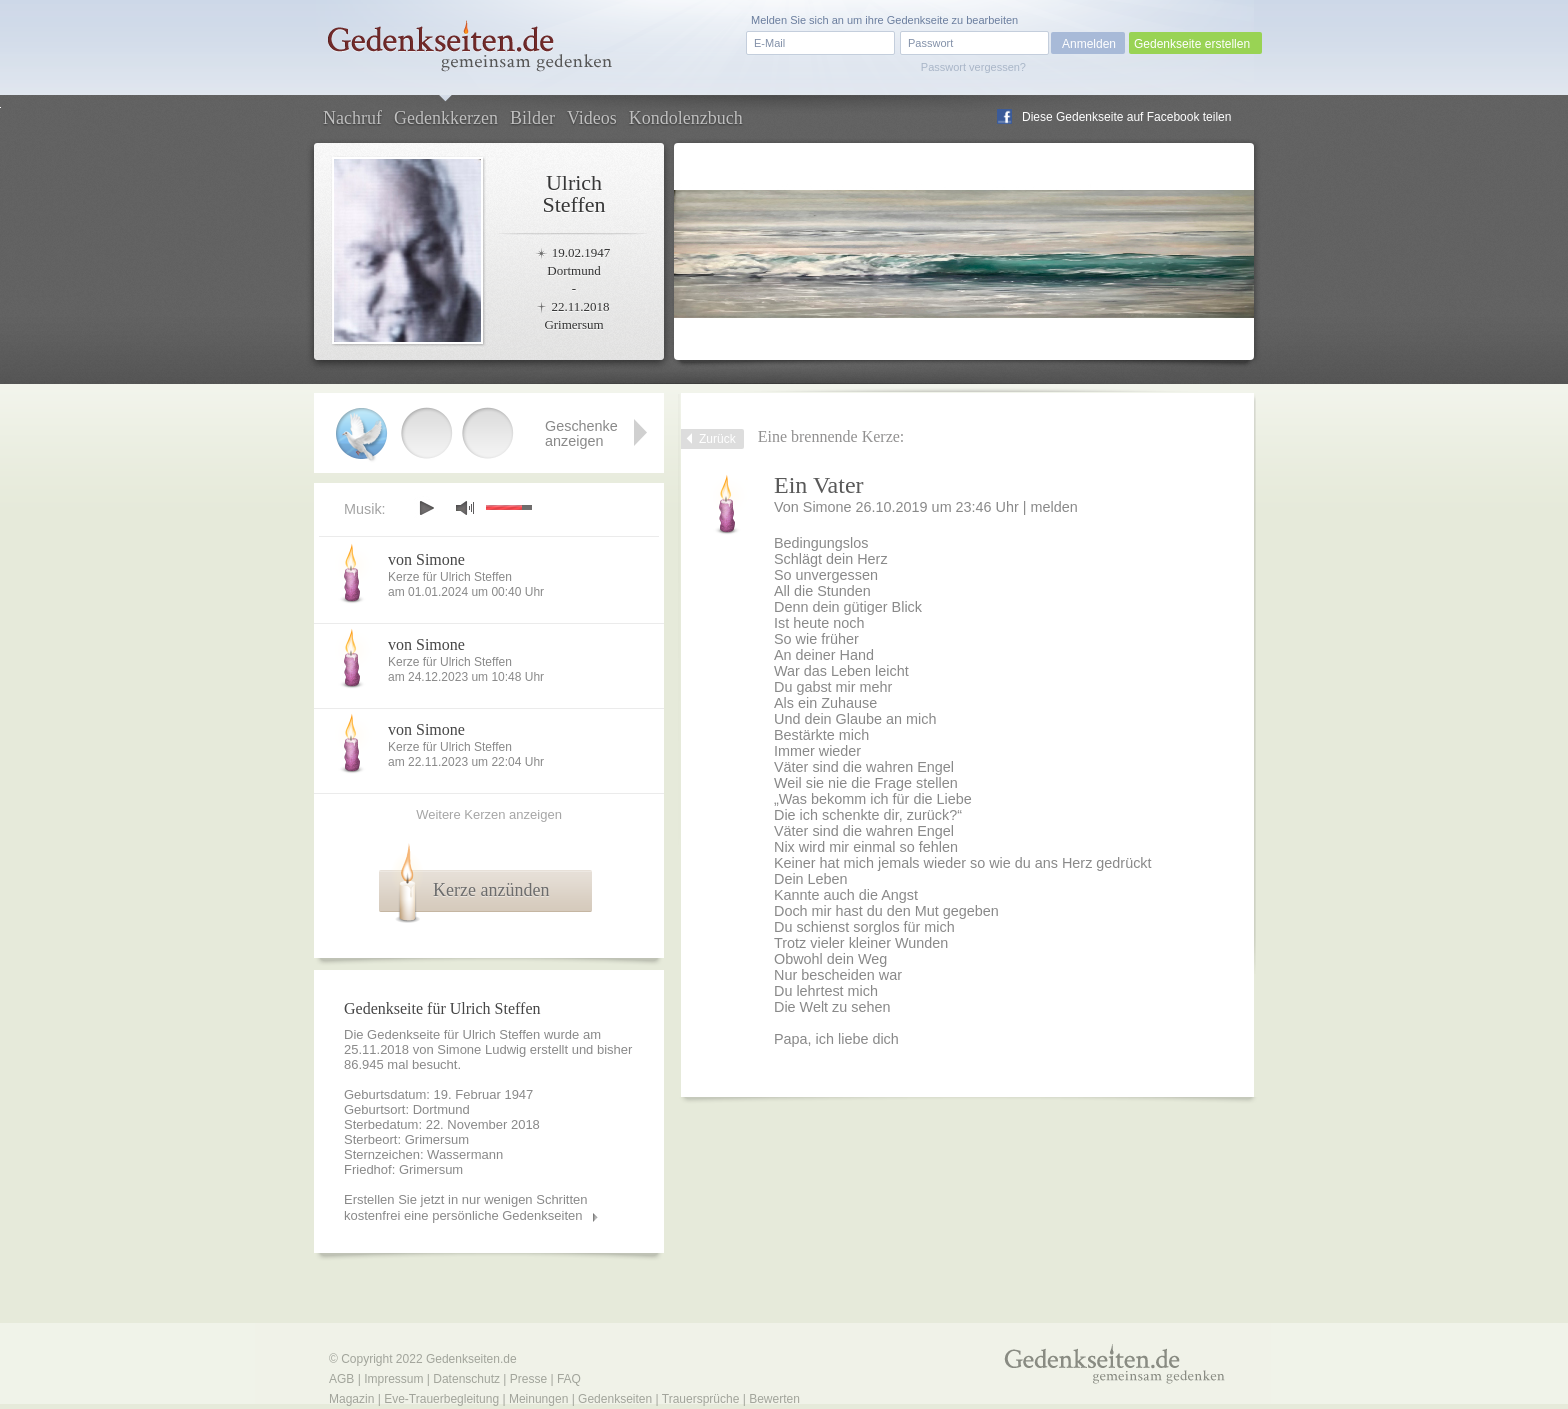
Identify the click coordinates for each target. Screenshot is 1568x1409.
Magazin (351, 1399)
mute (465, 507)
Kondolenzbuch (686, 118)
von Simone (426, 559)
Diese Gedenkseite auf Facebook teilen (1126, 117)
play (426, 508)
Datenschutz (466, 1379)
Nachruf (352, 118)
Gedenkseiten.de (471, 1359)
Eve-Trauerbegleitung (441, 1399)
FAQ (569, 1379)
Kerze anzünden (491, 890)
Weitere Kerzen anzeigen (489, 814)
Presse (528, 1379)
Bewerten (774, 1399)
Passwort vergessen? (973, 67)
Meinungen (538, 1399)
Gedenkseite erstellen (1192, 44)
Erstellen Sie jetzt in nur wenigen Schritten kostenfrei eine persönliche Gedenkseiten (466, 1207)
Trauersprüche (701, 1399)
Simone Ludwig (481, 1049)
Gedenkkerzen (446, 118)
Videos (592, 118)
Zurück (717, 439)
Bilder (532, 118)
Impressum (393, 1379)
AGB (341, 1379)
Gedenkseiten (615, 1399)
